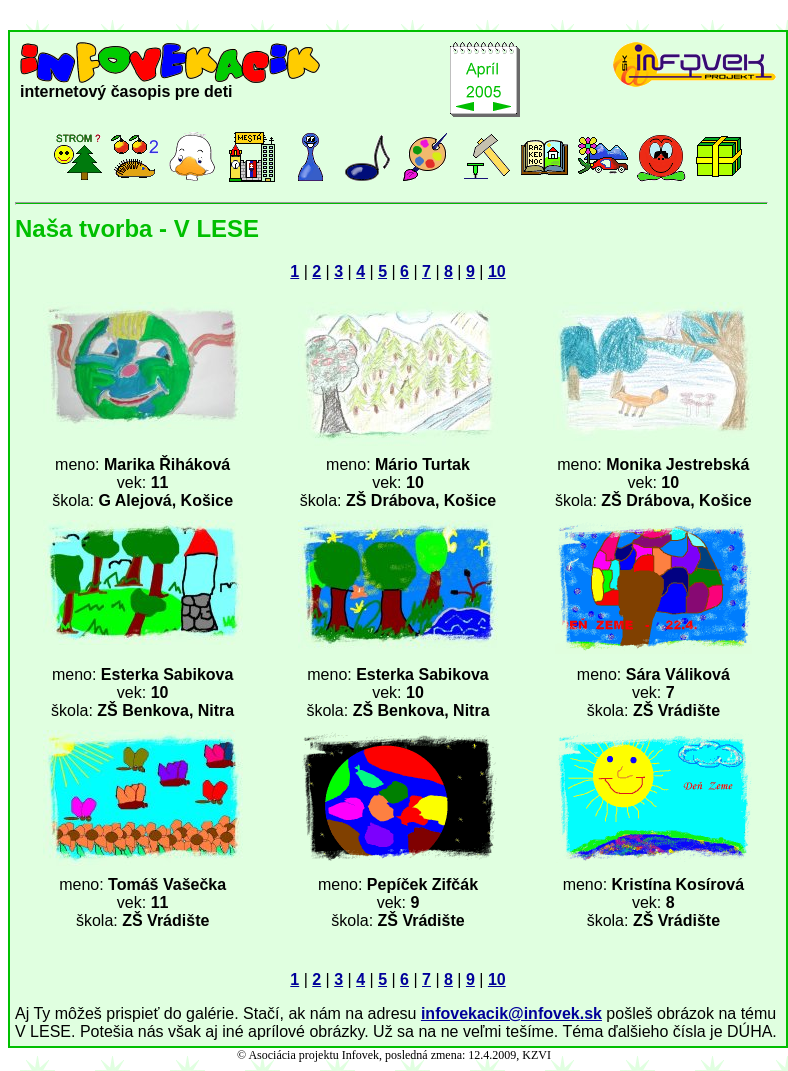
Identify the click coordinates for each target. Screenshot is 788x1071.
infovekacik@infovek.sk (511, 1013)
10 (497, 271)
